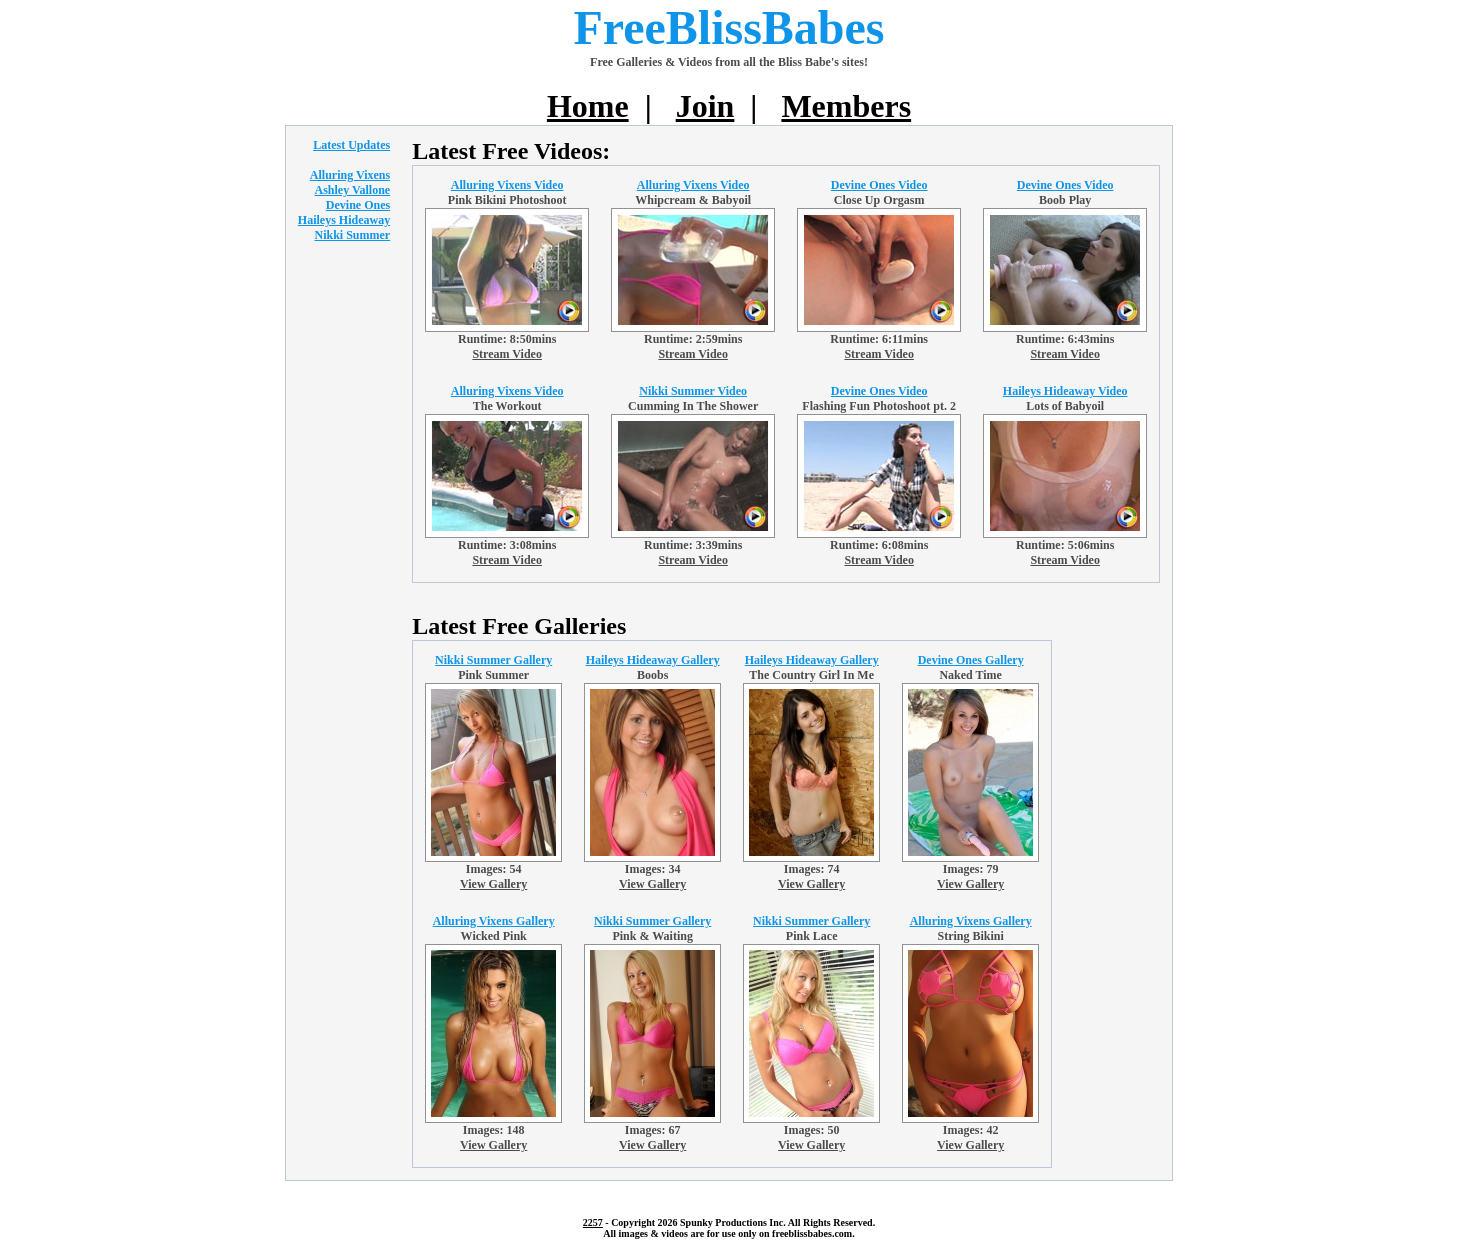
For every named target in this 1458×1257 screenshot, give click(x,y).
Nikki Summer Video (693, 391)
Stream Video (506, 354)
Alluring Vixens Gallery (494, 921)
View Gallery (493, 884)
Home (588, 106)
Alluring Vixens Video (507, 185)
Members (846, 106)
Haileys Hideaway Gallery (653, 660)
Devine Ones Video (879, 185)
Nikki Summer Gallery (493, 660)
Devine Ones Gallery (971, 660)
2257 (593, 1222)
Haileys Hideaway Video (1065, 391)
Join (705, 106)
